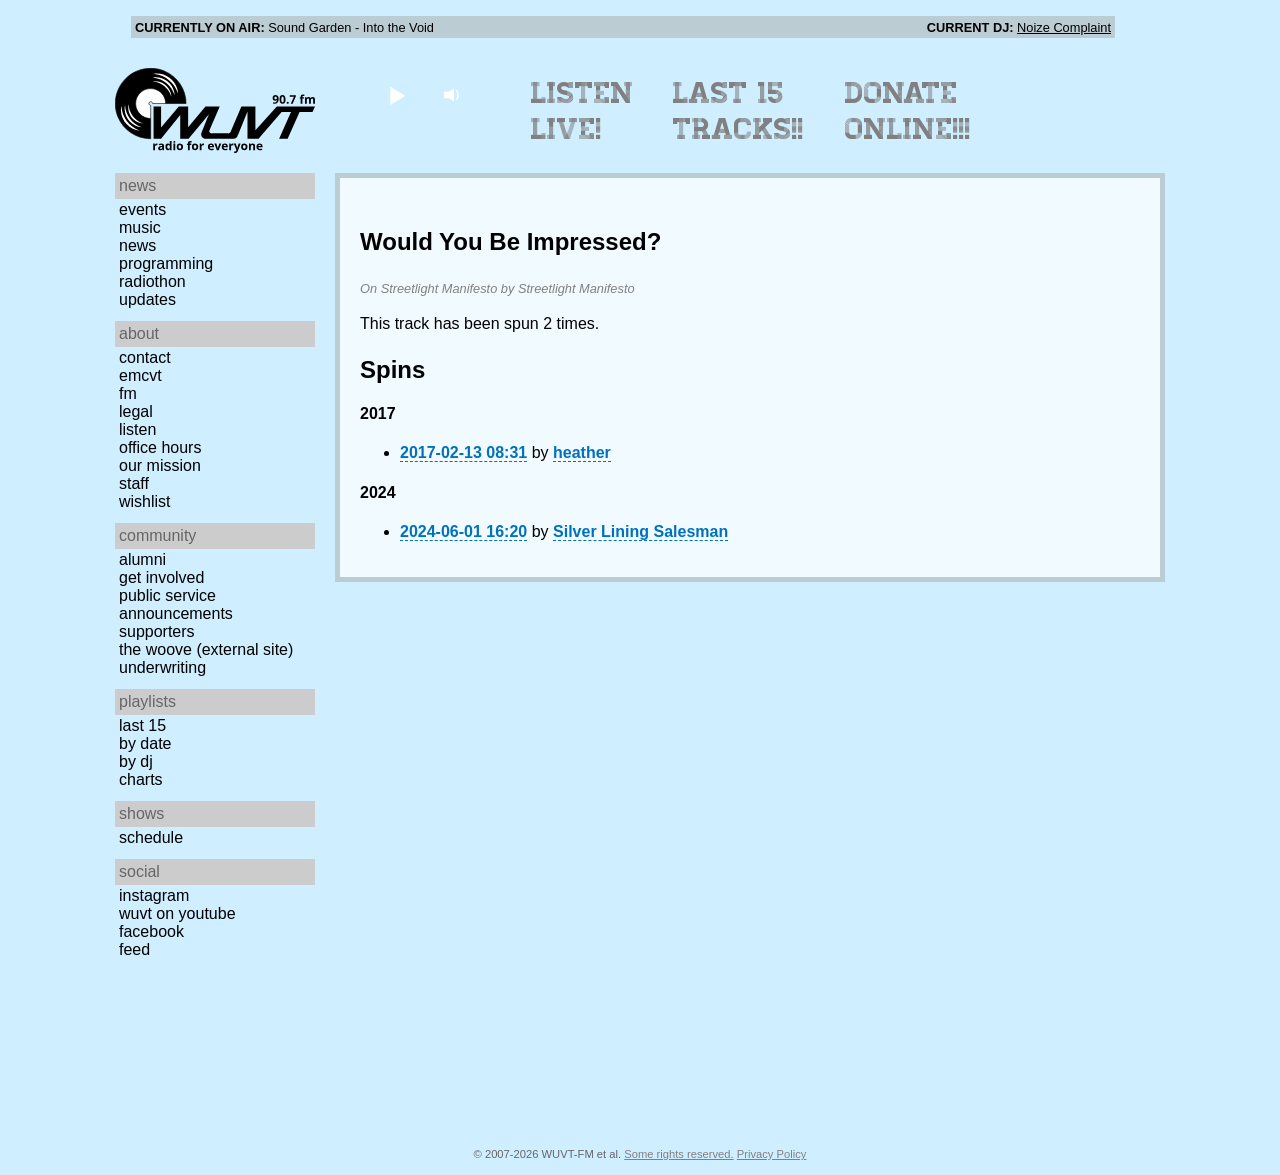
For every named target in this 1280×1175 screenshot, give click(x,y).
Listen (137, 429)
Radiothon (152, 281)
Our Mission (160, 465)
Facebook (151, 931)
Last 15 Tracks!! (738, 111)
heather (582, 452)
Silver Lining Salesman (640, 531)
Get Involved (161, 577)
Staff (134, 483)
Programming (166, 263)
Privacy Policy (772, 1154)
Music (140, 227)
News (137, 245)
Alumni (142, 559)
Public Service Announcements (176, 604)
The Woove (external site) (206, 649)
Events (142, 209)
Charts (141, 779)
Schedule (151, 837)
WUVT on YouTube (177, 913)
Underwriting (162, 667)
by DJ (136, 761)
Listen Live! (582, 111)
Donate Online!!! (908, 111)
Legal (136, 411)
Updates (147, 299)
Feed (134, 949)
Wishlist (145, 501)
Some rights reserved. (678, 1154)
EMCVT (140, 375)
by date (145, 743)
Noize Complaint (1064, 27)
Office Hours (160, 447)
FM (128, 393)
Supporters (157, 631)
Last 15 (142, 725)
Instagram (154, 895)
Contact (145, 357)
